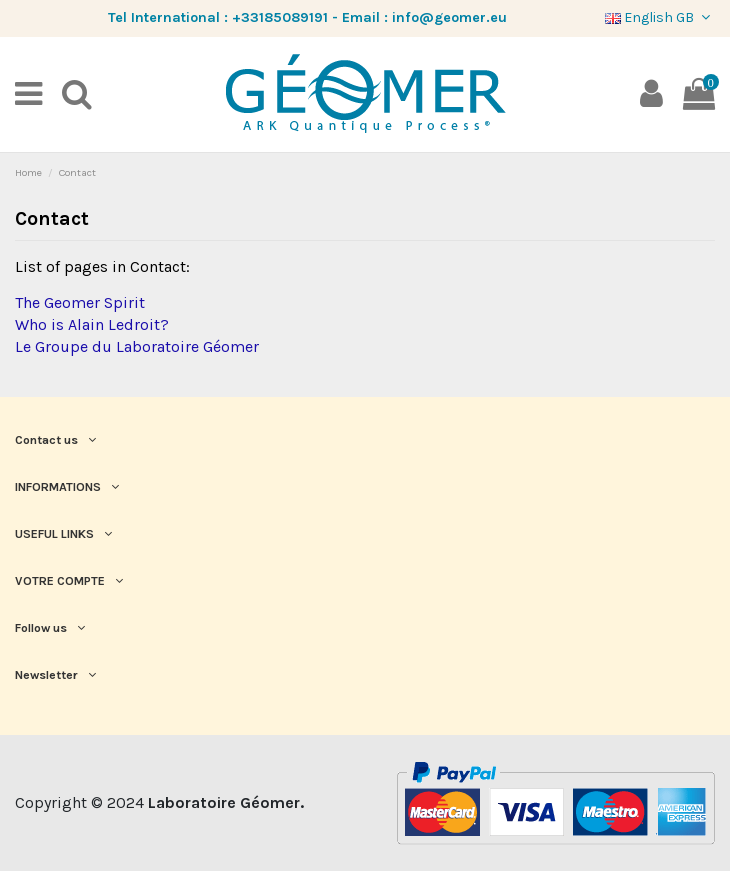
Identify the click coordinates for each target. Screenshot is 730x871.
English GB (660, 17)
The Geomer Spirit (80, 302)
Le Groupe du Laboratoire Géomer (137, 346)
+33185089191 (280, 17)
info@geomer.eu (449, 17)
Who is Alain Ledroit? (92, 324)
